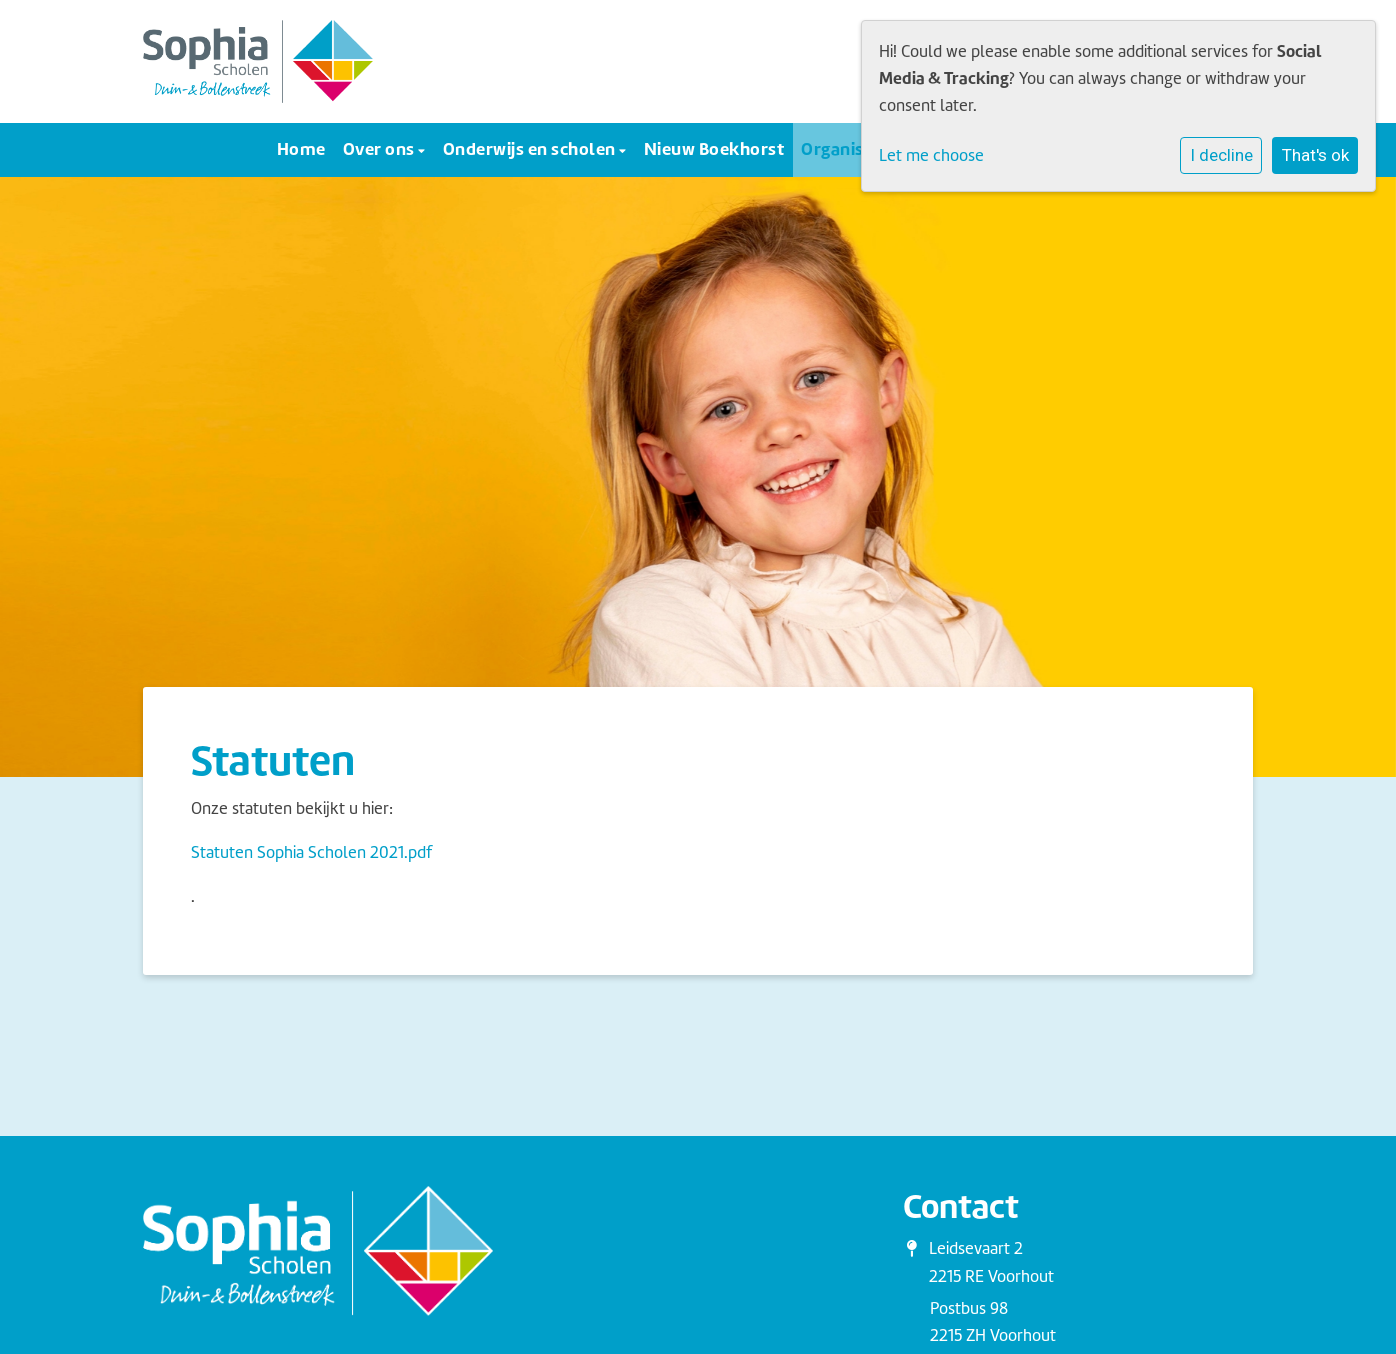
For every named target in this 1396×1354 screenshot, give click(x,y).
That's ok (1315, 155)
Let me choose (931, 155)
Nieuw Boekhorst (714, 148)
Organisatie (849, 148)
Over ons (381, 148)
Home (301, 148)
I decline (1221, 155)
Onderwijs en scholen (531, 148)
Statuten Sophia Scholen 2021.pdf (311, 852)
